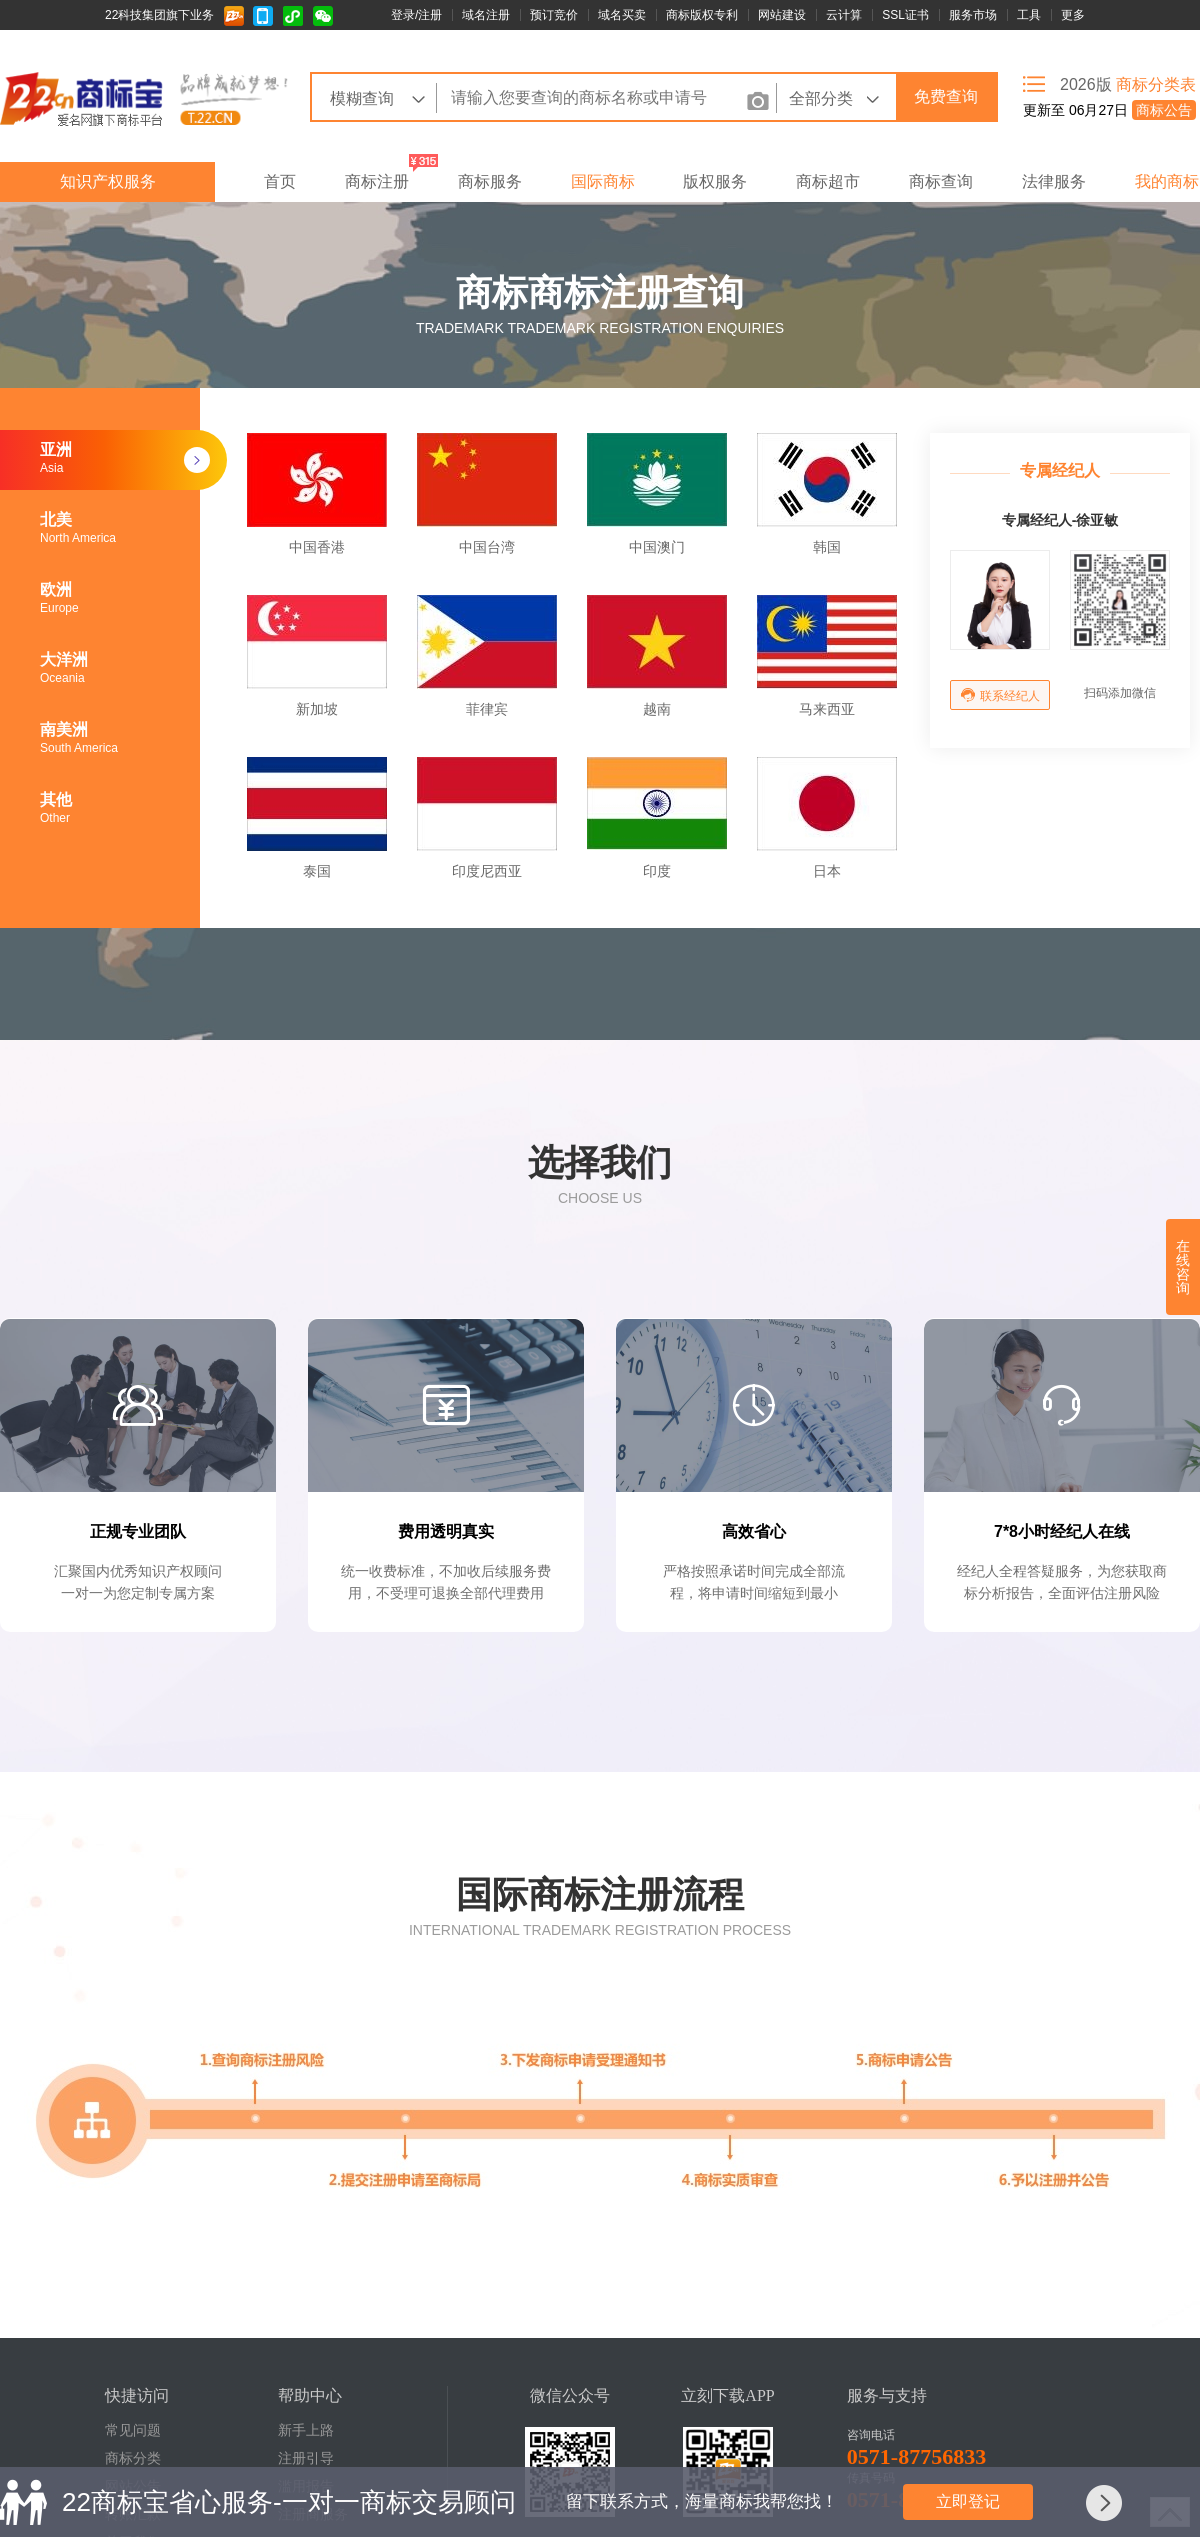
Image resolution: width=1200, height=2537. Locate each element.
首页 (280, 181)
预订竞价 (554, 15)
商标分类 (133, 2458)
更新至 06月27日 (1109, 110)
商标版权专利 (702, 15)
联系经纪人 (1000, 695)
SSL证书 (905, 15)
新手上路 (306, 2430)
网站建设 (782, 15)
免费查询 (946, 96)
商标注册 (377, 181)
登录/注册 (416, 15)
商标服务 (490, 181)
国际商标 (603, 181)
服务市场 (973, 15)
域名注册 (486, 15)
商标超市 (828, 181)
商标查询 (941, 181)
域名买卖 (622, 15)
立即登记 (968, 2501)
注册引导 (306, 2458)
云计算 (844, 15)
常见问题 (133, 2430)
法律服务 (1054, 181)
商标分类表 (1156, 84)
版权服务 (715, 181)
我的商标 (1167, 181)
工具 (1029, 15)
